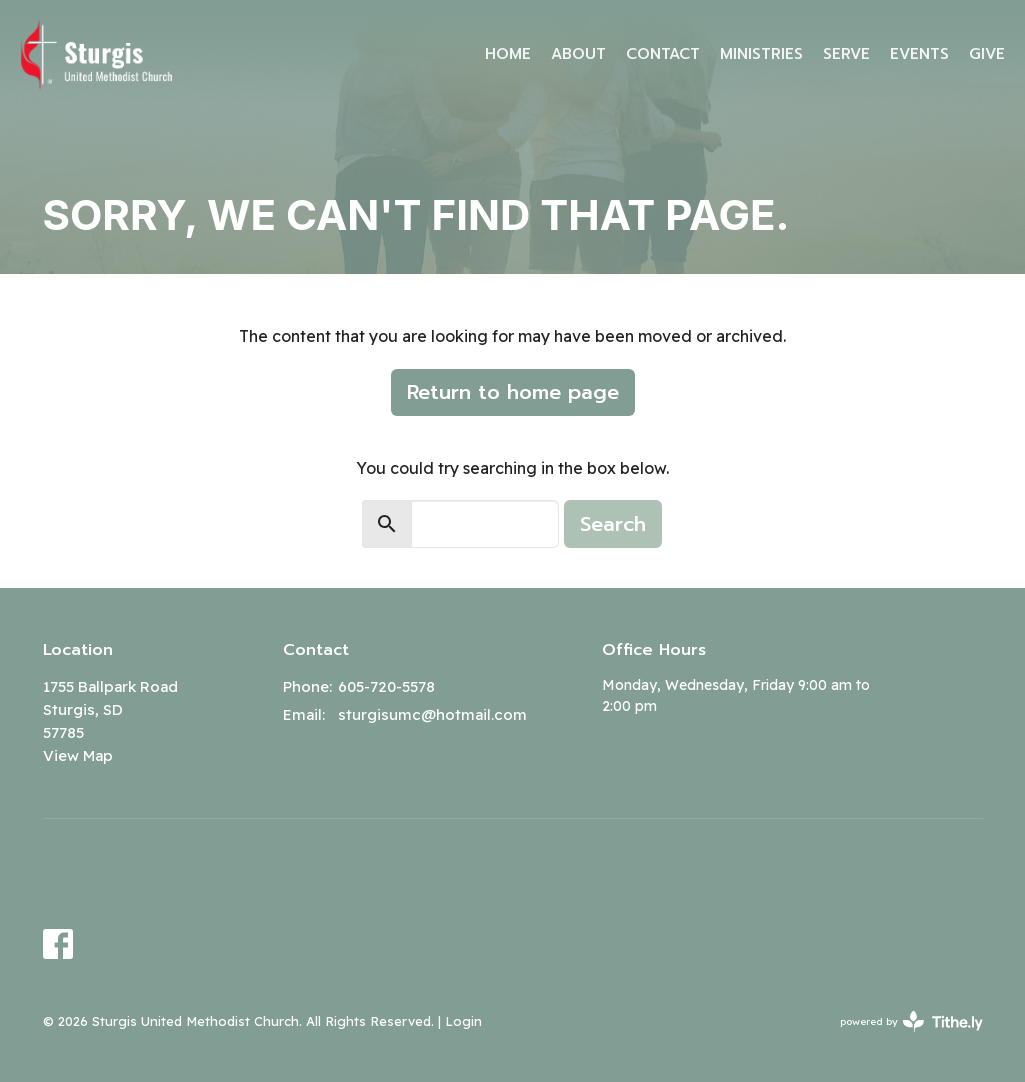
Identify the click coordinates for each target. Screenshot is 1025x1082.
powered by (911, 1021)
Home (508, 54)
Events (919, 54)
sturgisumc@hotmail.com (432, 714)
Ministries (761, 54)
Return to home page (513, 392)
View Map (78, 755)
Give (987, 54)
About (578, 54)
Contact (663, 54)
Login (463, 1021)
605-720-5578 (386, 686)
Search (613, 524)
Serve (846, 54)
